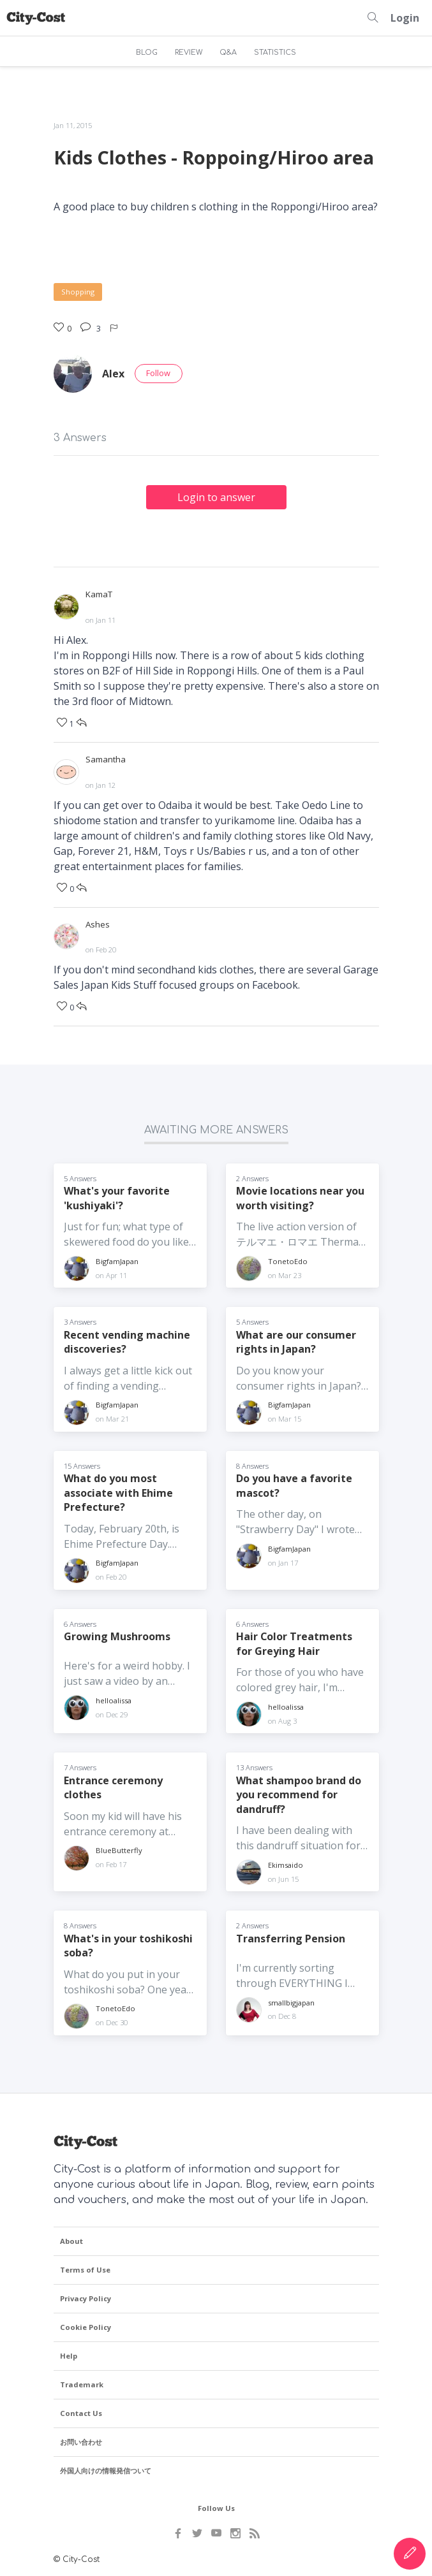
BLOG (147, 52)
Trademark (81, 2383)
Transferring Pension (290, 1937)
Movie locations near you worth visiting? (300, 1196)
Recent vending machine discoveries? (127, 1340)
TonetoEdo (288, 1259)
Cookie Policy (85, 2326)
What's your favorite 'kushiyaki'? (117, 1196)
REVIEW (189, 52)
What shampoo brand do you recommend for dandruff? (298, 1793)
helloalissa (113, 1698)
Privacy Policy (85, 2297)
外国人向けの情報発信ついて (105, 2469)
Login (405, 18)
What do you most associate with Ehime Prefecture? (118, 1491)
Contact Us (81, 2412)
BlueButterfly (119, 1849)
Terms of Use (85, 2268)
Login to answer (216, 497)
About (71, 2240)
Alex (113, 374)
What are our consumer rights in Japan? (296, 1340)
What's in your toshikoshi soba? (128, 1944)
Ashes (98, 923)
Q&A (228, 52)
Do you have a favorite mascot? (294, 1484)
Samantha (106, 758)
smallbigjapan (291, 2000)
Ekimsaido (285, 1863)
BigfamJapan (117, 1259)
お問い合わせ (81, 2440)
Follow (158, 373)
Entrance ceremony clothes (113, 1786)
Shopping (77, 291)
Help (68, 2354)
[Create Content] (410, 2554)
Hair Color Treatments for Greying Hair (294, 1642)
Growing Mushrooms (117, 1635)
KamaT (99, 594)
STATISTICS (275, 52)
